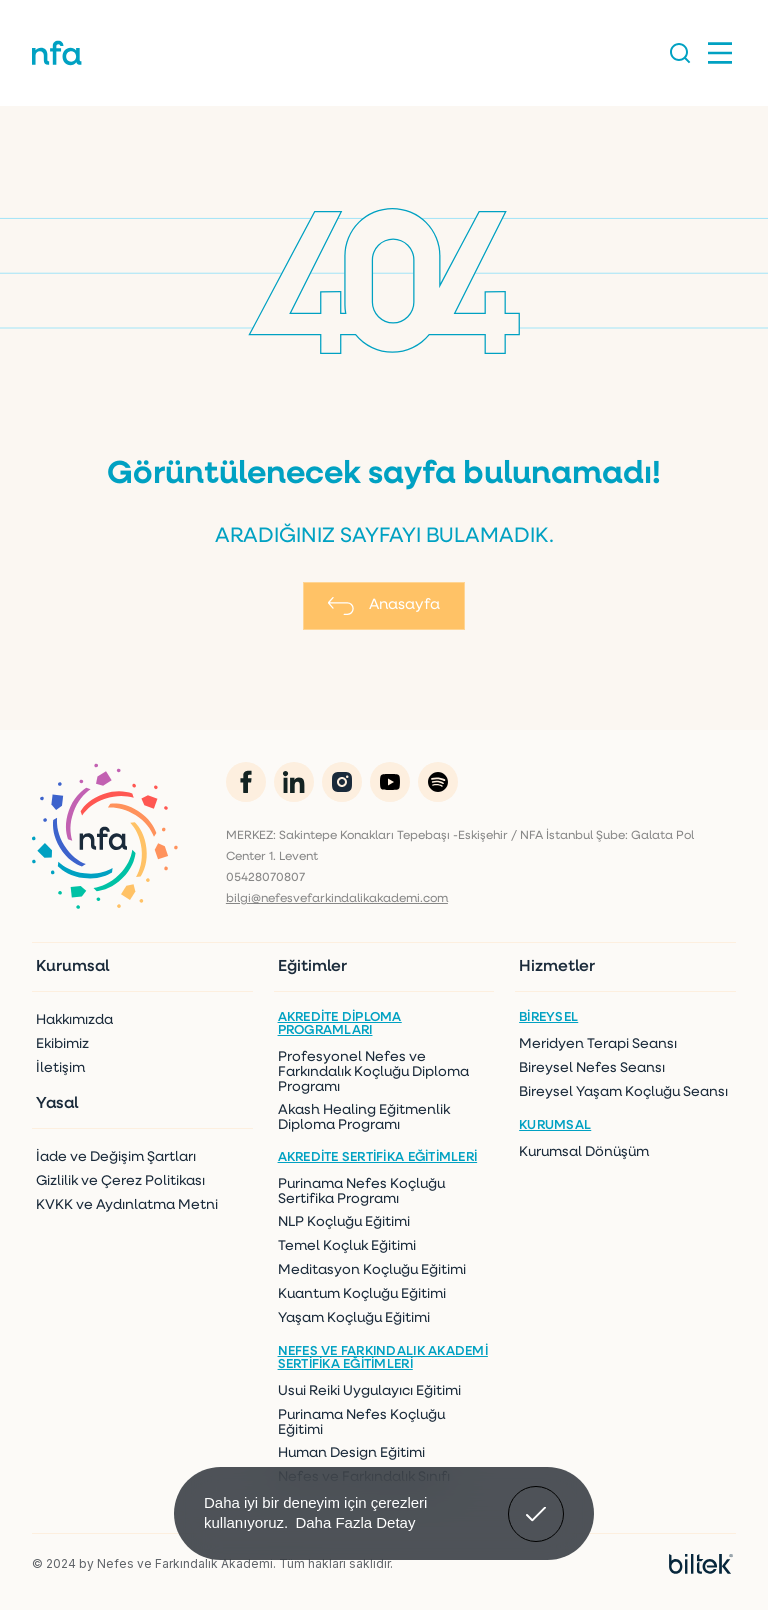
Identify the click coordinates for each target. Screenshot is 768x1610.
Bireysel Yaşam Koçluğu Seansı (623, 1092)
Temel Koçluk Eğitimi (347, 1246)
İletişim (60, 1068)
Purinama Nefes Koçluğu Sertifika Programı (361, 1192)
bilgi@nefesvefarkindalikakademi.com (337, 899)
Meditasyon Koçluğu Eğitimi (372, 1270)
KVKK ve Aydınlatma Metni (127, 1205)
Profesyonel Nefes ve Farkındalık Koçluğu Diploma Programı (373, 1072)
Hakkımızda (74, 1020)
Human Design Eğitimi (351, 1453)
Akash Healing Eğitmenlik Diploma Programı (364, 1118)
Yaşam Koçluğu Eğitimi (354, 1318)
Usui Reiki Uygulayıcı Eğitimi (369, 1391)
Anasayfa (384, 606)
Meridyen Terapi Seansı (598, 1044)
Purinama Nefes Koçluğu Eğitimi (361, 1423)
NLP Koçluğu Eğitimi (344, 1222)
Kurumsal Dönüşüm (584, 1152)
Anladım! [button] (536, 1499)
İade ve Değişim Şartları (116, 1157)
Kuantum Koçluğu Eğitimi (362, 1294)
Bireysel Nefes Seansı (592, 1068)
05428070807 (265, 878)
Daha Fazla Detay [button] (355, 1522)
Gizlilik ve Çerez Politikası (120, 1181)
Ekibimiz (62, 1044)
